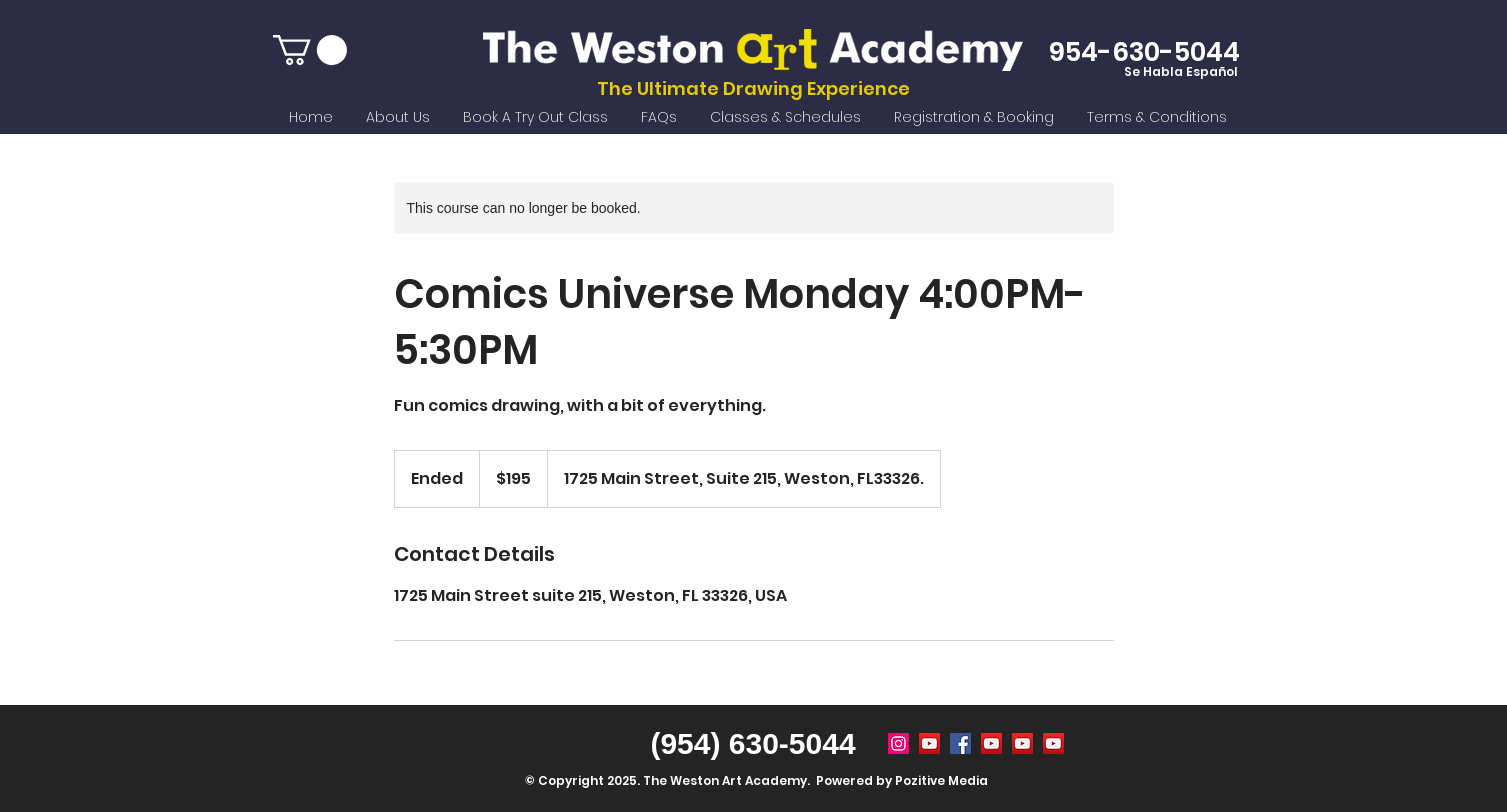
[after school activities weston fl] (1022, 743)
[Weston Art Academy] (898, 743)
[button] (310, 50)
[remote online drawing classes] (1053, 743)
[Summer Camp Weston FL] (929, 743)
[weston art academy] (960, 743)
